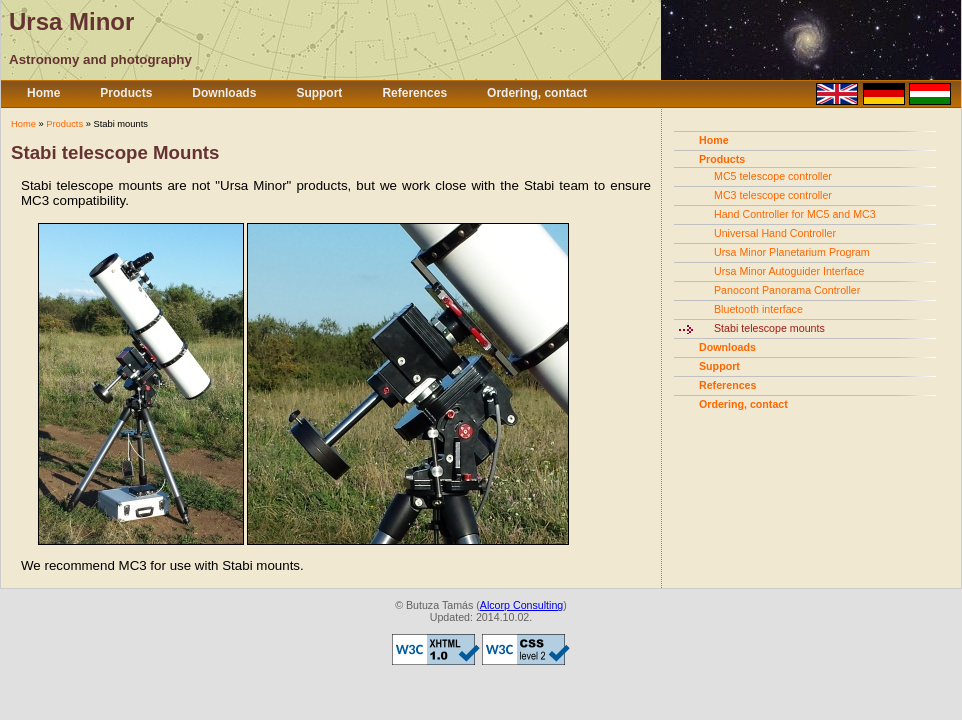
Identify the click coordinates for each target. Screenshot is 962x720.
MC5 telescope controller (773, 176)
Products (126, 93)
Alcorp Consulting (522, 605)
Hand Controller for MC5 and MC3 (795, 214)
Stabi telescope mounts (769, 328)
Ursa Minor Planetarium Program (792, 252)
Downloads (224, 93)
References (414, 93)
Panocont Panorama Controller (787, 290)
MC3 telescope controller (773, 195)
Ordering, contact (537, 93)
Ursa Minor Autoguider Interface (789, 271)
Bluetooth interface (758, 309)
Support (319, 93)
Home (43, 93)
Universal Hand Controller (775, 233)
